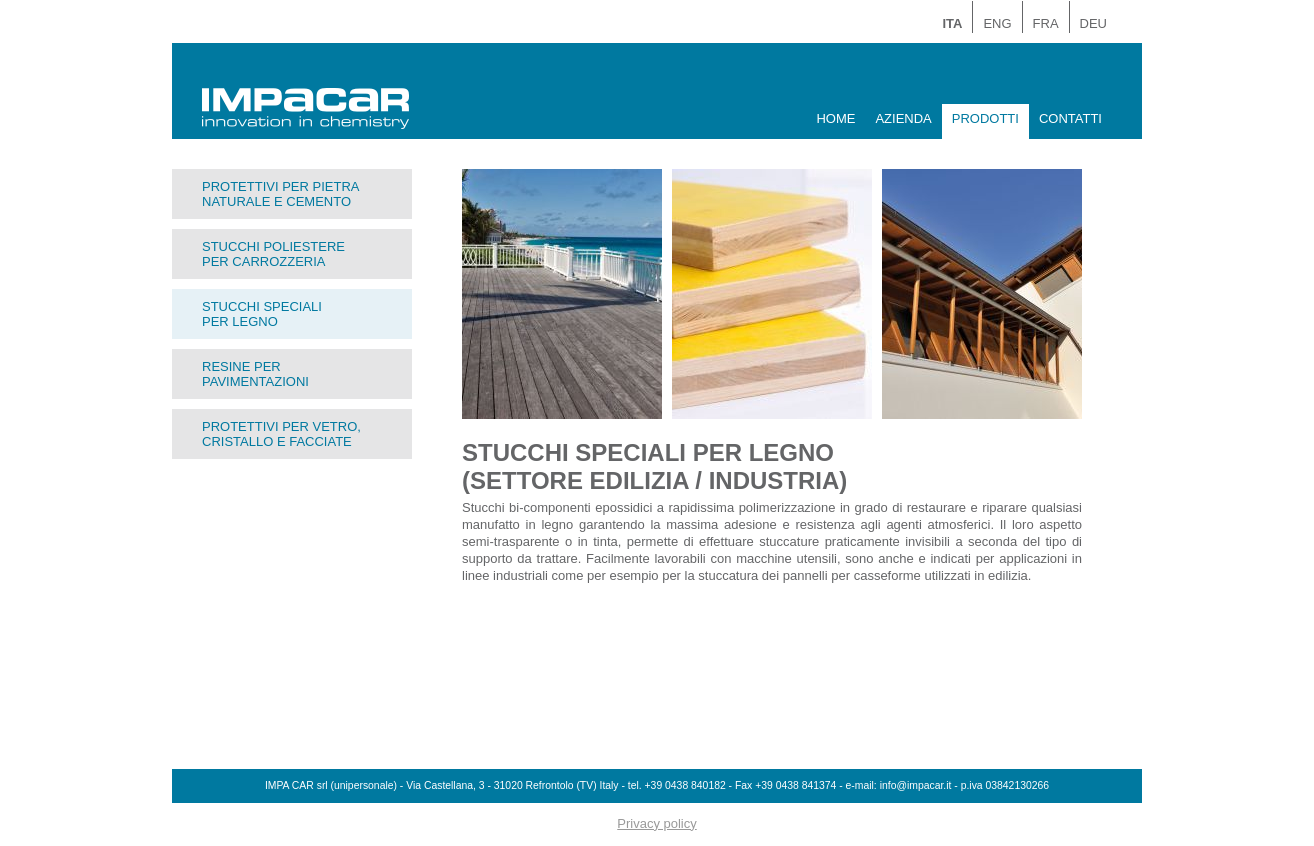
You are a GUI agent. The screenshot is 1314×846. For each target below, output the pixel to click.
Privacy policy (656, 823)
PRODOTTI (985, 118)
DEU (1093, 23)
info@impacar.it (916, 785)
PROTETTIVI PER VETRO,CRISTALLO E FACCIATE (281, 434)
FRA (1046, 23)
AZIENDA (903, 118)
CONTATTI (1070, 118)
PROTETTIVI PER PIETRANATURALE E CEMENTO (280, 194)
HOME (835, 118)
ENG (997, 23)
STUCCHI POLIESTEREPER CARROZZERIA (273, 254)
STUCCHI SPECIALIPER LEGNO (262, 314)
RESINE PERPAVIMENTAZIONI (255, 374)
